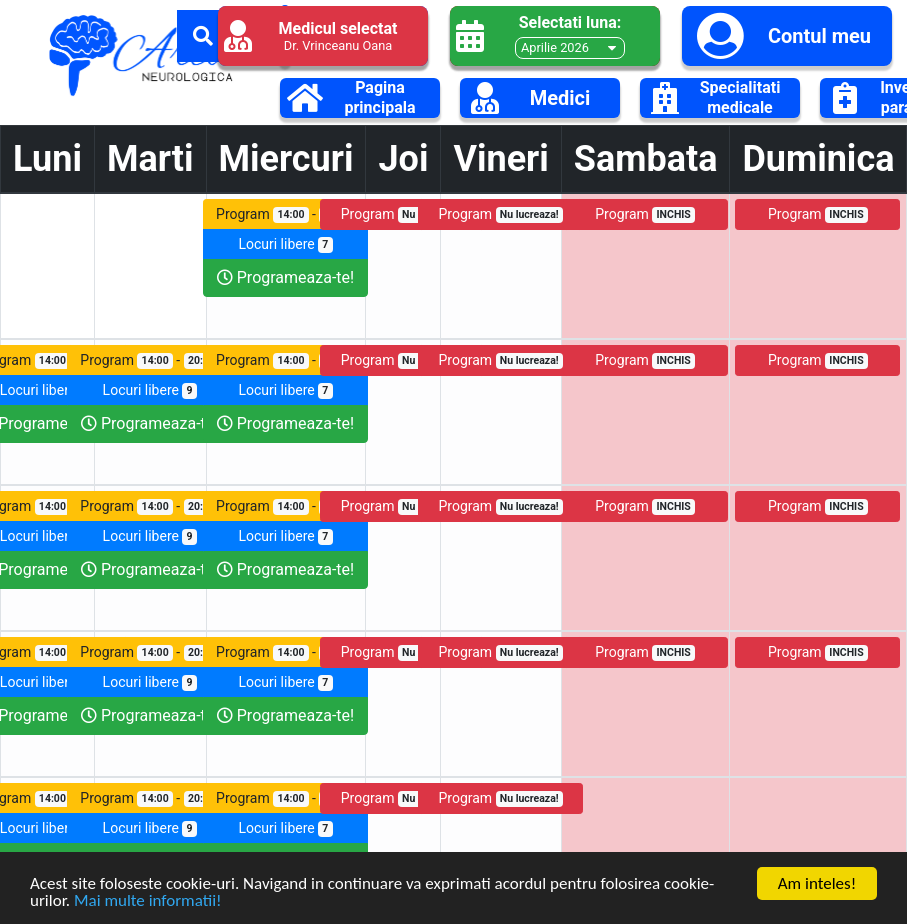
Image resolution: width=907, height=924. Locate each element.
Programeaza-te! (285, 277)
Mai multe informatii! (148, 901)
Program (403, 214)
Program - (285, 214)
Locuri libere (285, 244)
